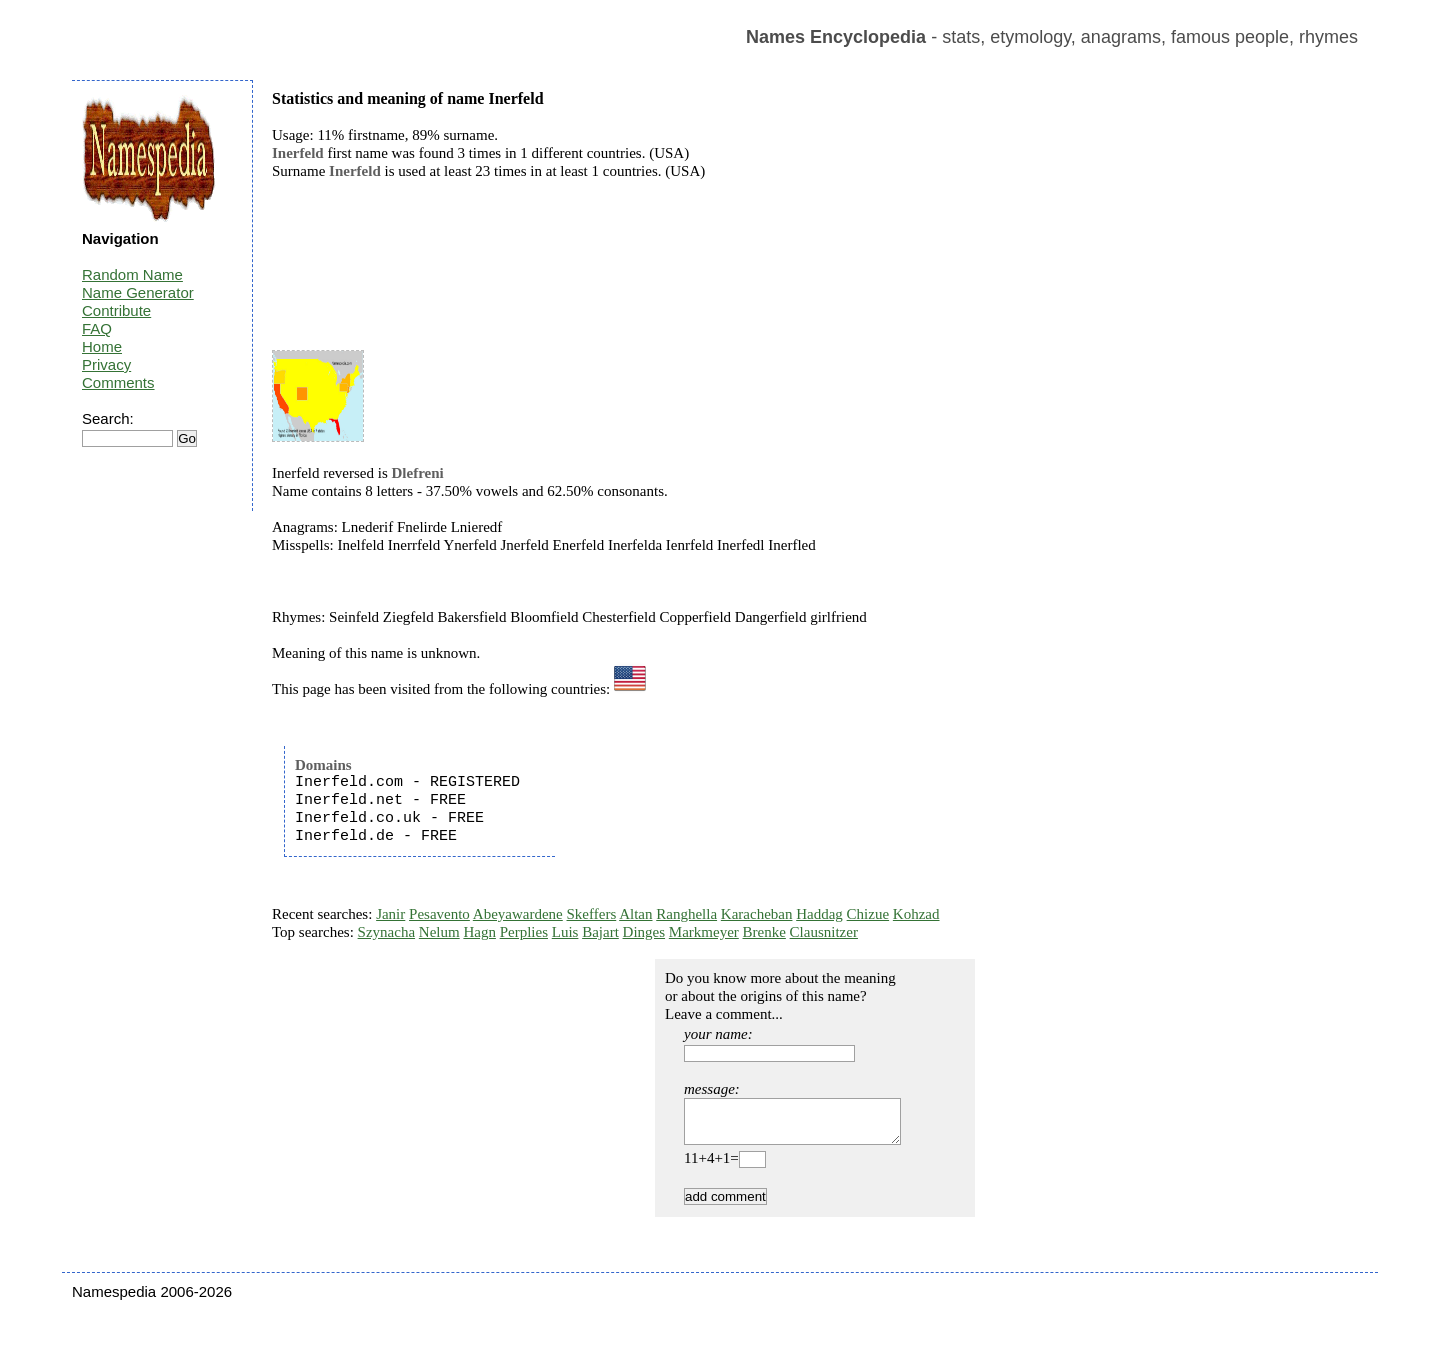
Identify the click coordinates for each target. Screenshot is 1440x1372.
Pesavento (439, 914)
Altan (635, 914)
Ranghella (686, 914)
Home (102, 346)
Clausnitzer (824, 932)
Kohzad (916, 914)
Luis (565, 932)
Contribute (116, 310)
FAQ (97, 328)
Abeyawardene (518, 914)
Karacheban (757, 914)
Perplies (524, 932)
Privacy (106, 364)
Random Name (132, 274)
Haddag (819, 914)
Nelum (439, 932)
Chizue (868, 914)
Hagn (479, 932)
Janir (390, 914)
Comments (118, 382)
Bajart (600, 932)
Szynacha (386, 932)
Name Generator (138, 292)
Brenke (764, 932)
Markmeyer (704, 932)
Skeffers (592, 914)
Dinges (644, 932)
